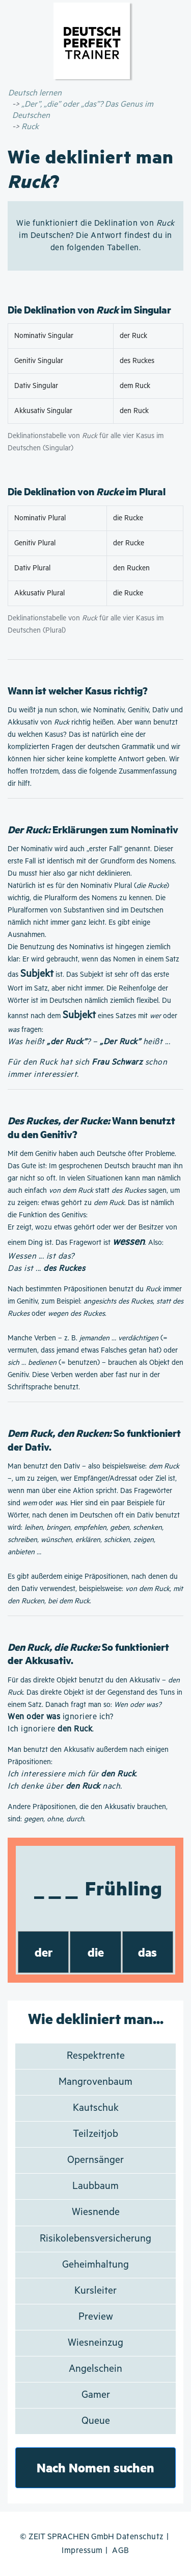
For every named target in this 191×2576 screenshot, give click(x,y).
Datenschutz (140, 2537)
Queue (95, 2421)
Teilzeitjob (95, 2134)
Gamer (95, 2395)
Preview (95, 2317)
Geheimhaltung (95, 2265)
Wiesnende (96, 2212)
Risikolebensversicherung (95, 2239)
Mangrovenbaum (95, 2082)
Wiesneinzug (95, 2343)
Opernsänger (95, 2160)
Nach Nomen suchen (95, 2467)
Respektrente (96, 2056)
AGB (120, 2551)
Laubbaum (95, 2186)
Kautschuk (96, 2108)
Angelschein (95, 2369)
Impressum (82, 2551)
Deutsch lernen (35, 93)
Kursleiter (95, 2291)
